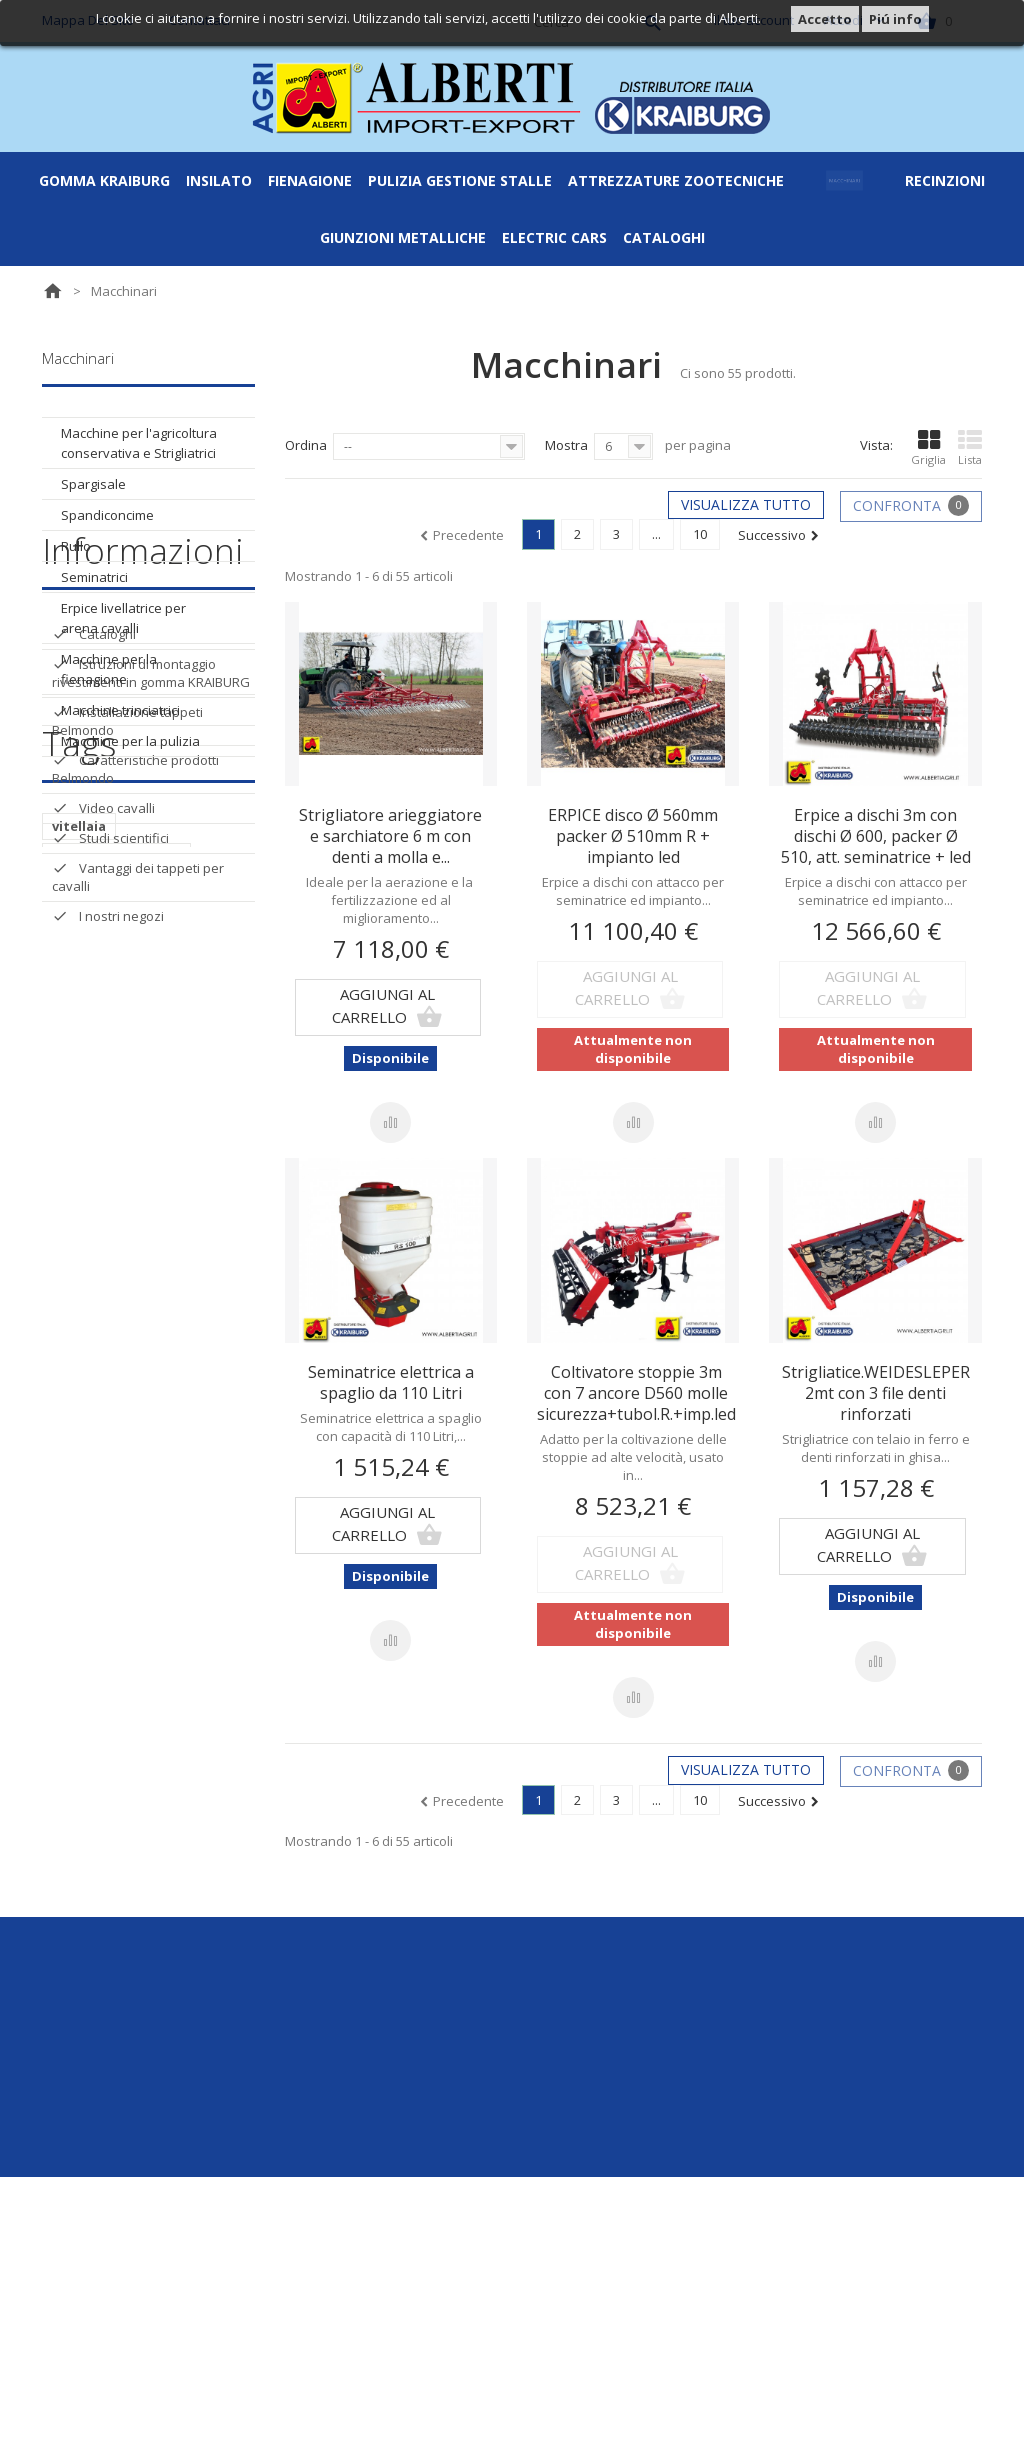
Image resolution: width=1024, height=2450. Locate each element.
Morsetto (84, 1523)
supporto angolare (116, 1373)
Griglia (928, 448)
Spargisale (93, 484)
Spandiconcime (107, 515)
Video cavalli (115, 1072)
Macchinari (844, 180)
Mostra (566, 445)
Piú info (895, 19)
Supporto (85, 1403)
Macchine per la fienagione (109, 669)
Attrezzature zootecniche (676, 180)
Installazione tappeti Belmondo (127, 985)
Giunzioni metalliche (403, 237)
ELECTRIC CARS (554, 237)
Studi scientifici (122, 1102)
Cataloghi (664, 237)
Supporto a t (95, 1463)
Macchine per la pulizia (130, 741)
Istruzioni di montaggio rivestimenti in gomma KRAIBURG (151, 937)
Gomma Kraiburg (104, 180)
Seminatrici (94, 577)
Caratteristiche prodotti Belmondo (135, 1033)
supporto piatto (108, 1613)
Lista (970, 448)
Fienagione (310, 180)
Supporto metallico (118, 1433)
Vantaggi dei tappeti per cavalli (138, 1141)
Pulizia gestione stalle (460, 180)
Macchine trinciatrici (120, 710)
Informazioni (143, 822)
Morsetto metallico (117, 1583)
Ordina (306, 445)
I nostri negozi (120, 1180)
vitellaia (79, 1343)
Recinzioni (945, 180)
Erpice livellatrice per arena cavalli (123, 618)
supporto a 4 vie (106, 1493)
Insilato (219, 180)
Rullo (76, 546)
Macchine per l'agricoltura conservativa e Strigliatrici (139, 443)
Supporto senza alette (129, 1553)
